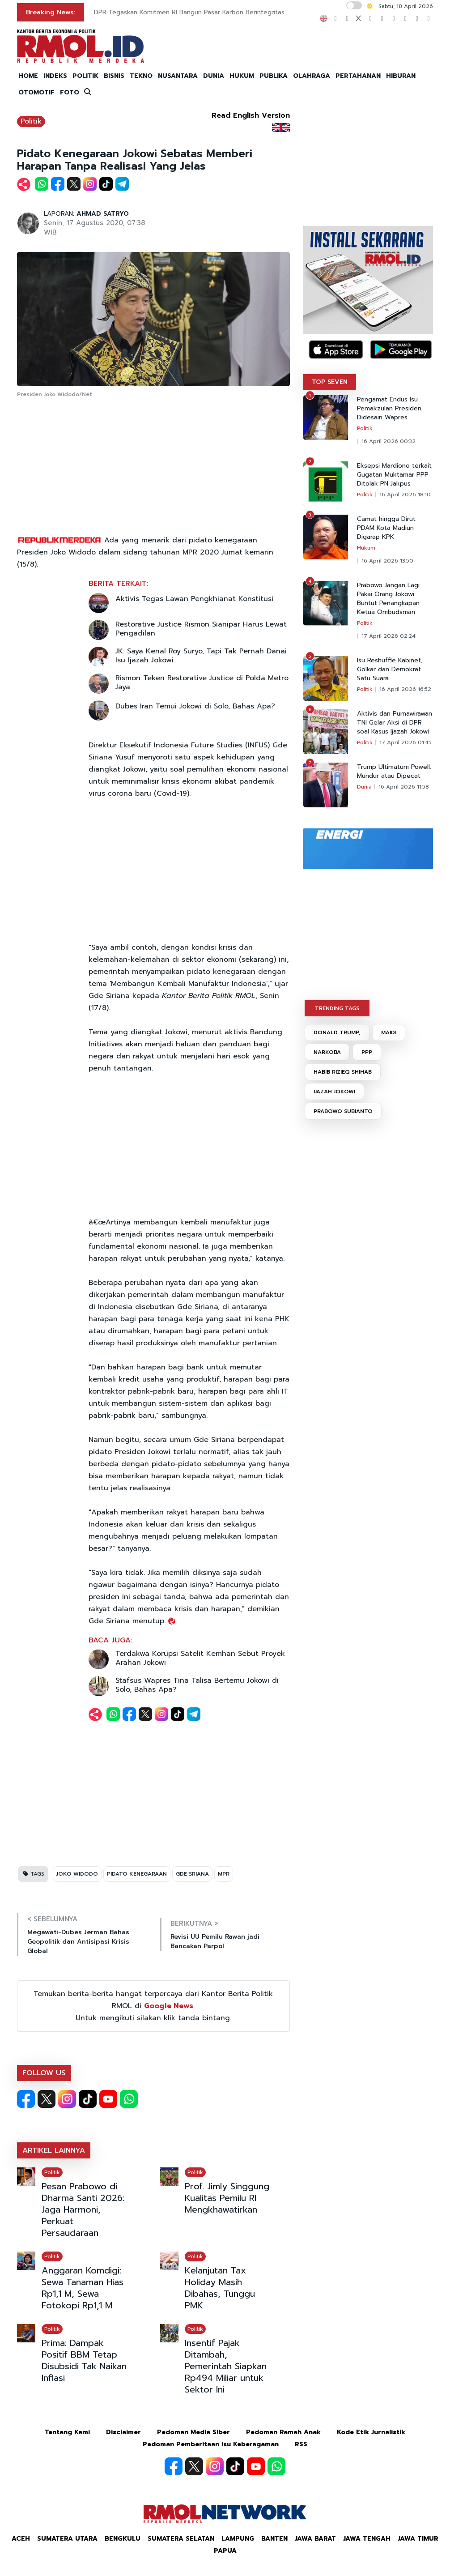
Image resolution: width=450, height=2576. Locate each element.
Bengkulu (122, 2538)
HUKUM (241, 76)
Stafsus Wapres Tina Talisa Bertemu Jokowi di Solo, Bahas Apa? (197, 1685)
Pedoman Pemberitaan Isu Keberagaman (211, 2444)
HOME (28, 76)
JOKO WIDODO (77, 1874)
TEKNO (141, 76)
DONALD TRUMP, (337, 1032)
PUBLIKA (273, 76)
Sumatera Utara (67, 2538)
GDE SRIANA (192, 1874)
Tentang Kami (67, 2432)
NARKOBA (327, 1052)
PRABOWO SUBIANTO (343, 1111)
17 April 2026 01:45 (405, 742)
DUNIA (213, 76)
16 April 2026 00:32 (388, 441)
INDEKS (55, 76)
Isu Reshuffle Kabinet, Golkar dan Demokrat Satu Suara (390, 669)
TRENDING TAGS (337, 1008)
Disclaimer (123, 2432)
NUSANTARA (178, 76)
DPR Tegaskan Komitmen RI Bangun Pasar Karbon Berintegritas (189, 12)
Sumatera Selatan (181, 2538)
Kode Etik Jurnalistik (371, 2432)
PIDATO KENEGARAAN (137, 1874)
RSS (301, 2444)
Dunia (364, 787)
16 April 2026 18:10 (405, 494)
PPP (366, 1052)
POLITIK (85, 76)
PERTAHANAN (358, 76)
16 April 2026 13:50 (387, 561)
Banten (274, 2538)
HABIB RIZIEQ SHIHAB (343, 1072)
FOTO (69, 92)
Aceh (21, 2538)
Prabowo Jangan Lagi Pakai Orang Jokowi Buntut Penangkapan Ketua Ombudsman (388, 599)
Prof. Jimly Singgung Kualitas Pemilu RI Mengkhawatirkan (227, 2197)
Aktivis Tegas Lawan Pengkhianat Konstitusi (194, 598)
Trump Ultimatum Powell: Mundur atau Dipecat (394, 771)
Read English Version (251, 115)
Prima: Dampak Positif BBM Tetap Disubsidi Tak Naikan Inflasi (84, 2360)
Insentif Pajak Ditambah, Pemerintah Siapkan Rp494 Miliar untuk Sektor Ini (226, 2366)
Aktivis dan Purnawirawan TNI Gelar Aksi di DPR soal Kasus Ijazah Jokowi (394, 722)
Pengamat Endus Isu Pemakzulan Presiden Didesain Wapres (389, 408)
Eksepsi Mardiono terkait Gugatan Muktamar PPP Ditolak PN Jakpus (394, 474)
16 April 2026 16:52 (405, 689)
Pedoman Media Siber (193, 2432)
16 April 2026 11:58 (403, 787)
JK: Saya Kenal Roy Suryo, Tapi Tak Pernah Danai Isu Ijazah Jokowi (201, 656)
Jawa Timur (418, 2538)
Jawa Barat (315, 2538)
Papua (225, 2550)
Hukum (366, 548)
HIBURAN (401, 76)
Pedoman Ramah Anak (283, 2432)
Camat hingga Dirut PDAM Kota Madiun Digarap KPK (386, 528)
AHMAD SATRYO (102, 213)
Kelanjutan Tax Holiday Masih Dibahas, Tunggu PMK (220, 2288)
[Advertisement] (153, 467)
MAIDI (388, 1032)
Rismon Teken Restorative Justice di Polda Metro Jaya (202, 682)
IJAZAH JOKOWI (334, 1092)
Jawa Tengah (367, 2538)
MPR (223, 1874)
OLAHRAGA (311, 76)
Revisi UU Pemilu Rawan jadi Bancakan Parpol (214, 1941)
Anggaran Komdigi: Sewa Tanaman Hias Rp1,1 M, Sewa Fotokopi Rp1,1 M (82, 2288)
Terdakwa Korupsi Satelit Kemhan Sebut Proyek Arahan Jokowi (200, 1658)
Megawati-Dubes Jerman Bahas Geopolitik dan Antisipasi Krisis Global (78, 1942)
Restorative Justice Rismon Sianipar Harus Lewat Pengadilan (201, 629)
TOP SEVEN (330, 382)
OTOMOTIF (36, 92)
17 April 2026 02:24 (388, 636)
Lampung (237, 2538)
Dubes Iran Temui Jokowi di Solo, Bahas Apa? (195, 706)
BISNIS (114, 76)
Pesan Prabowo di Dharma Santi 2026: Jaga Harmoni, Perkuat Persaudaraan (83, 2209)
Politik (31, 121)
